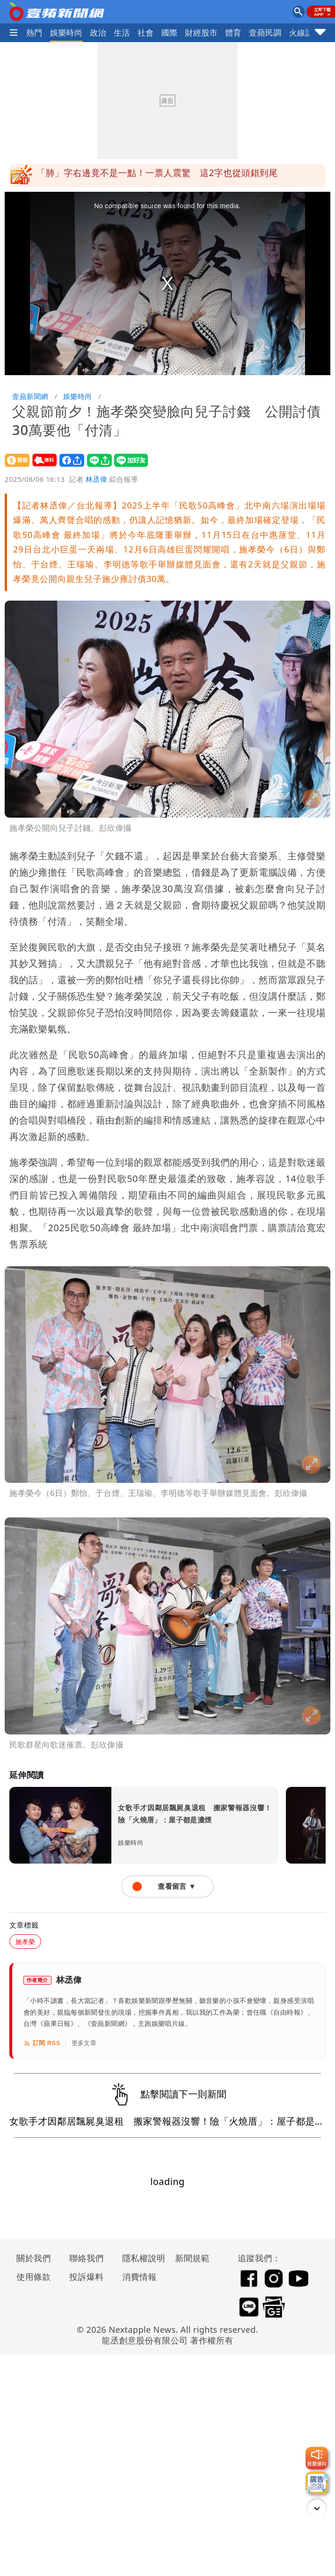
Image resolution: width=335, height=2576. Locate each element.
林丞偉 (96, 479)
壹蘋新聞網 (30, 396)
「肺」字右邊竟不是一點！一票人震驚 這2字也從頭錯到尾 (157, 175)
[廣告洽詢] (317, 2483)
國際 (169, 32)
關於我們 (33, 2258)
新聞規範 (192, 2258)
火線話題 (305, 32)
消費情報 (139, 2276)
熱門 (34, 32)
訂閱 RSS (41, 2043)
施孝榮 (25, 1941)
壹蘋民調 (265, 32)
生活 (122, 32)
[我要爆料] (317, 2458)
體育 (233, 32)
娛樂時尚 (66, 32)
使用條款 (33, 2276)
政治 (98, 32)
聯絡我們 (86, 2258)
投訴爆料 (86, 2276)
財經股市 (201, 32)
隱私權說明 (140, 2258)
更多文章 (84, 2042)
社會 (146, 32)
